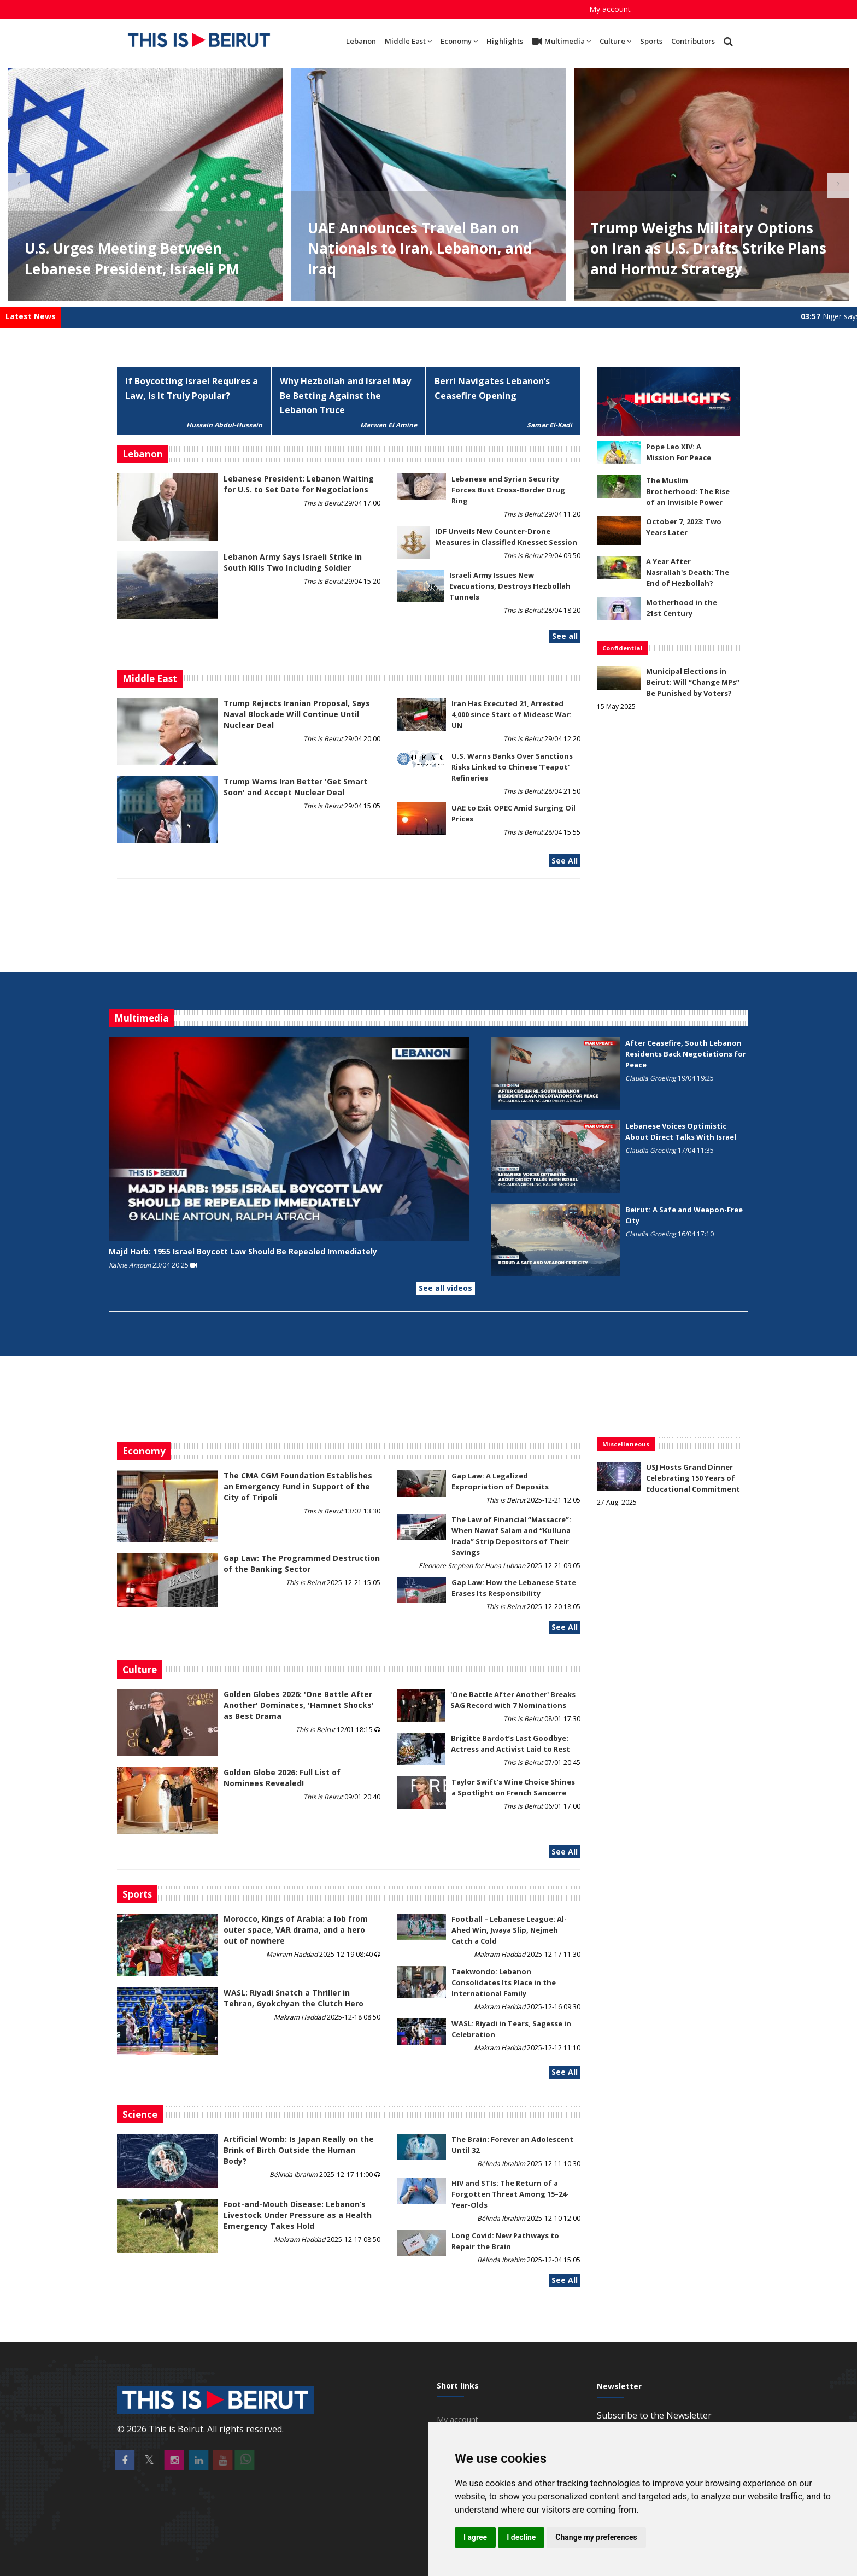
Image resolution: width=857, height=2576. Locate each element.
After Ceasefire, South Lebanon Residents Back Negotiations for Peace (685, 1054)
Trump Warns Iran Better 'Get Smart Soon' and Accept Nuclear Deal (295, 786)
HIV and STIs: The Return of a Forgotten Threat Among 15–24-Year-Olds (510, 2194)
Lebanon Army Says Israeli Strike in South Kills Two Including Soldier (293, 562)
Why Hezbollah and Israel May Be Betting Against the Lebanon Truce (345, 395)
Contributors (693, 41)
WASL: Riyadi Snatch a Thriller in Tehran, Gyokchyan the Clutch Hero (293, 1998)
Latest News (30, 316)
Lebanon (361, 41)
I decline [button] (521, 2537)
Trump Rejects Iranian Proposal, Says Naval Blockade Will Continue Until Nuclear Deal (297, 714)
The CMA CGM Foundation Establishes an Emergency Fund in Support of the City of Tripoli (298, 1486)
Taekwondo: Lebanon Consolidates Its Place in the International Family (503, 1982)
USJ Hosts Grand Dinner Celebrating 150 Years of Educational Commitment (693, 1478)
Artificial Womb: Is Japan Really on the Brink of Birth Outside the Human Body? (299, 2150)
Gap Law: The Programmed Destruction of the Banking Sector (302, 1563)
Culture (615, 41)
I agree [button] (475, 2537)
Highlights (504, 41)
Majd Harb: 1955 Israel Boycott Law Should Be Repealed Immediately (243, 1251)
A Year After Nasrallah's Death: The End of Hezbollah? (687, 572)
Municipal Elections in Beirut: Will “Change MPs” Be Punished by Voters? (692, 682)
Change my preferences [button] (596, 2537)
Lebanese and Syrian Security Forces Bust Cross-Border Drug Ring (508, 490)
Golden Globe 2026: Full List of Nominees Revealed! (282, 1777)
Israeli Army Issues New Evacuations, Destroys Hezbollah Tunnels (510, 586)
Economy (459, 41)
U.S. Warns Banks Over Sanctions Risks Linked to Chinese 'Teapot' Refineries (512, 767)
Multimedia (561, 41)
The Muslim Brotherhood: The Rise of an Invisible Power (688, 491)
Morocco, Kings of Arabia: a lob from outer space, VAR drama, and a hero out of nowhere (296, 1930)
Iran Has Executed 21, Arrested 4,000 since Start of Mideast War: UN (511, 714)
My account (610, 9)
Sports (651, 41)
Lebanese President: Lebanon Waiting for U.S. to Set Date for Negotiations (299, 484)
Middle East (408, 41)
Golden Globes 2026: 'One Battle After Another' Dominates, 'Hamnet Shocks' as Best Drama (299, 1705)
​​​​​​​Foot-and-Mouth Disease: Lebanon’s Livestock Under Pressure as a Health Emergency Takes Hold (298, 2215)
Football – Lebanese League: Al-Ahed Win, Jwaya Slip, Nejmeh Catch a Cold (509, 1930)
